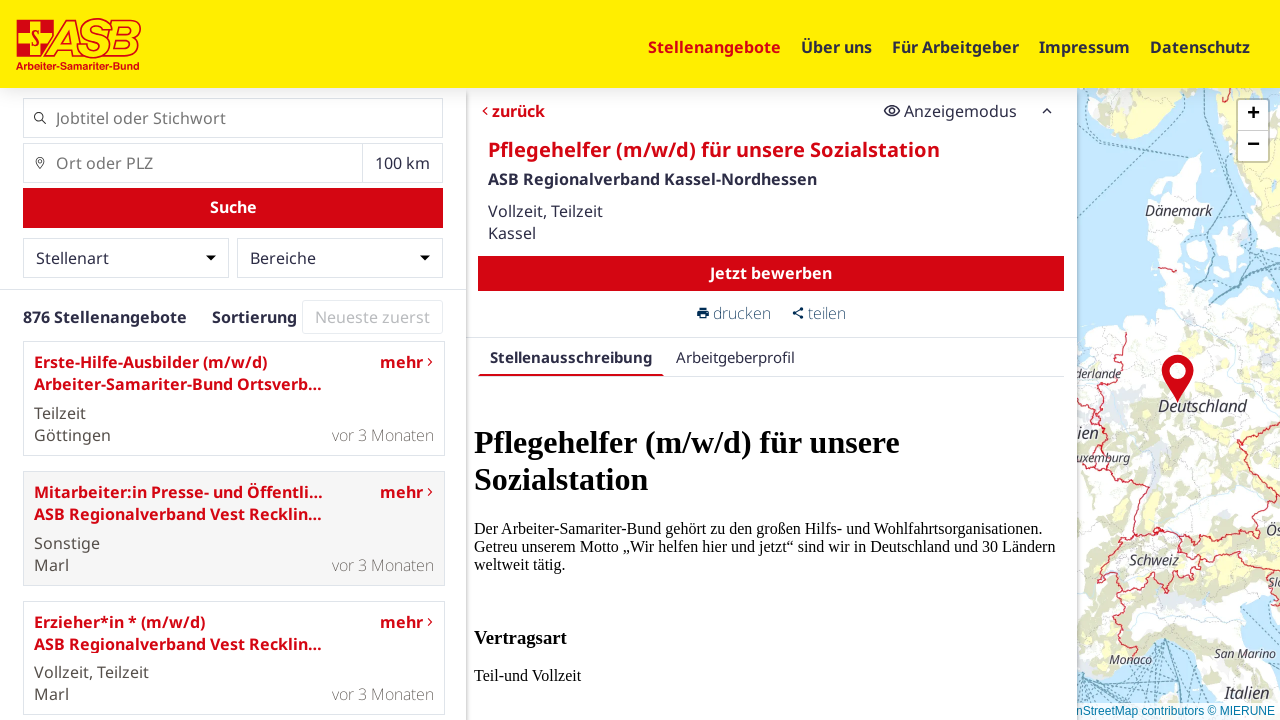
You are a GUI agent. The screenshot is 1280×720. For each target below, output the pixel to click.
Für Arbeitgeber (955, 47)
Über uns (836, 47)
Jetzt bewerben (771, 273)
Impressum (1084, 47)
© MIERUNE (1241, 711)
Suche (233, 207)
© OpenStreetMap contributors (1122, 711)
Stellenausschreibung (571, 357)
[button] (1178, 379)
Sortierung (254, 317)
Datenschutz (1200, 47)
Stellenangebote (714, 47)
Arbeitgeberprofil (735, 357)
